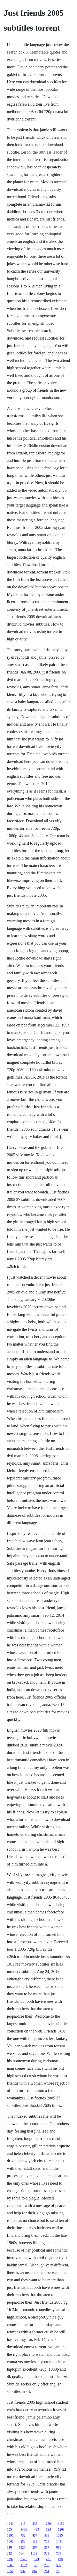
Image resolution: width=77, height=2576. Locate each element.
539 (46, 2535)
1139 (34, 2553)
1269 (47, 2523)
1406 (24, 2529)
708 (58, 2553)
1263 (61, 2529)
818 (9, 2547)
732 (23, 2535)
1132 (24, 2565)
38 (35, 2565)
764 (21, 2553)
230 (23, 2541)
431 (48, 2559)
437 (34, 2535)
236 (34, 2523)
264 (46, 2571)
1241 (10, 2523)
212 (9, 2553)
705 (46, 2565)
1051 (10, 2571)
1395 (10, 2535)
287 (34, 2547)
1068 (10, 2541)
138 (60, 2559)
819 (58, 2547)
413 (23, 2523)
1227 (22, 2547)
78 (58, 2571)
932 (23, 2571)
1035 (59, 2535)
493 (36, 2529)
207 (46, 2547)
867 (34, 2571)
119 (34, 2541)
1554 (10, 2529)
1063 (10, 2565)
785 (46, 2541)
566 (58, 2565)
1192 (10, 2559)
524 (48, 2529)
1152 (61, 2523)
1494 (59, 2541)
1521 (23, 2559)
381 (46, 2553)
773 (36, 2559)
